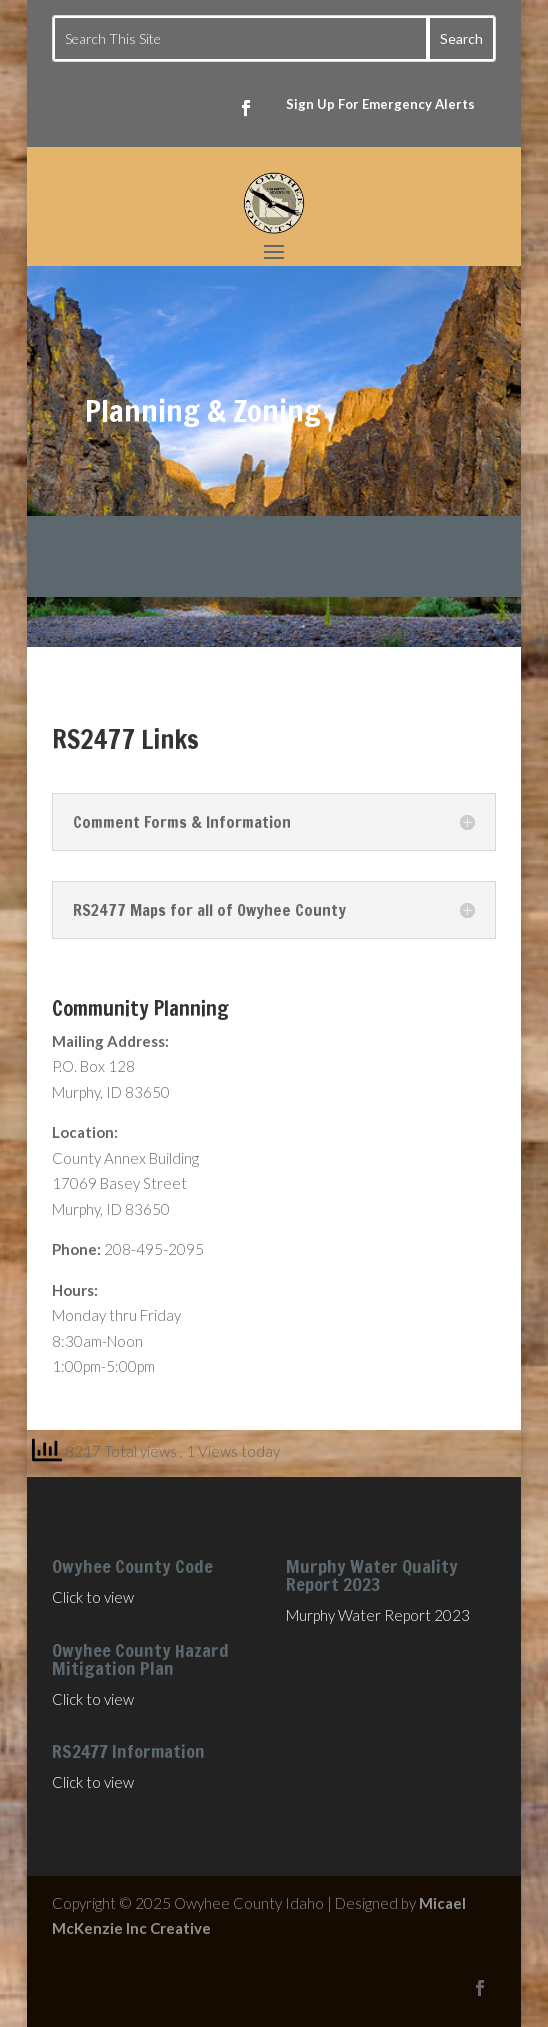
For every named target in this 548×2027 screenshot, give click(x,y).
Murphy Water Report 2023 (378, 1615)
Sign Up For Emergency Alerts (380, 104)
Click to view (93, 1597)
